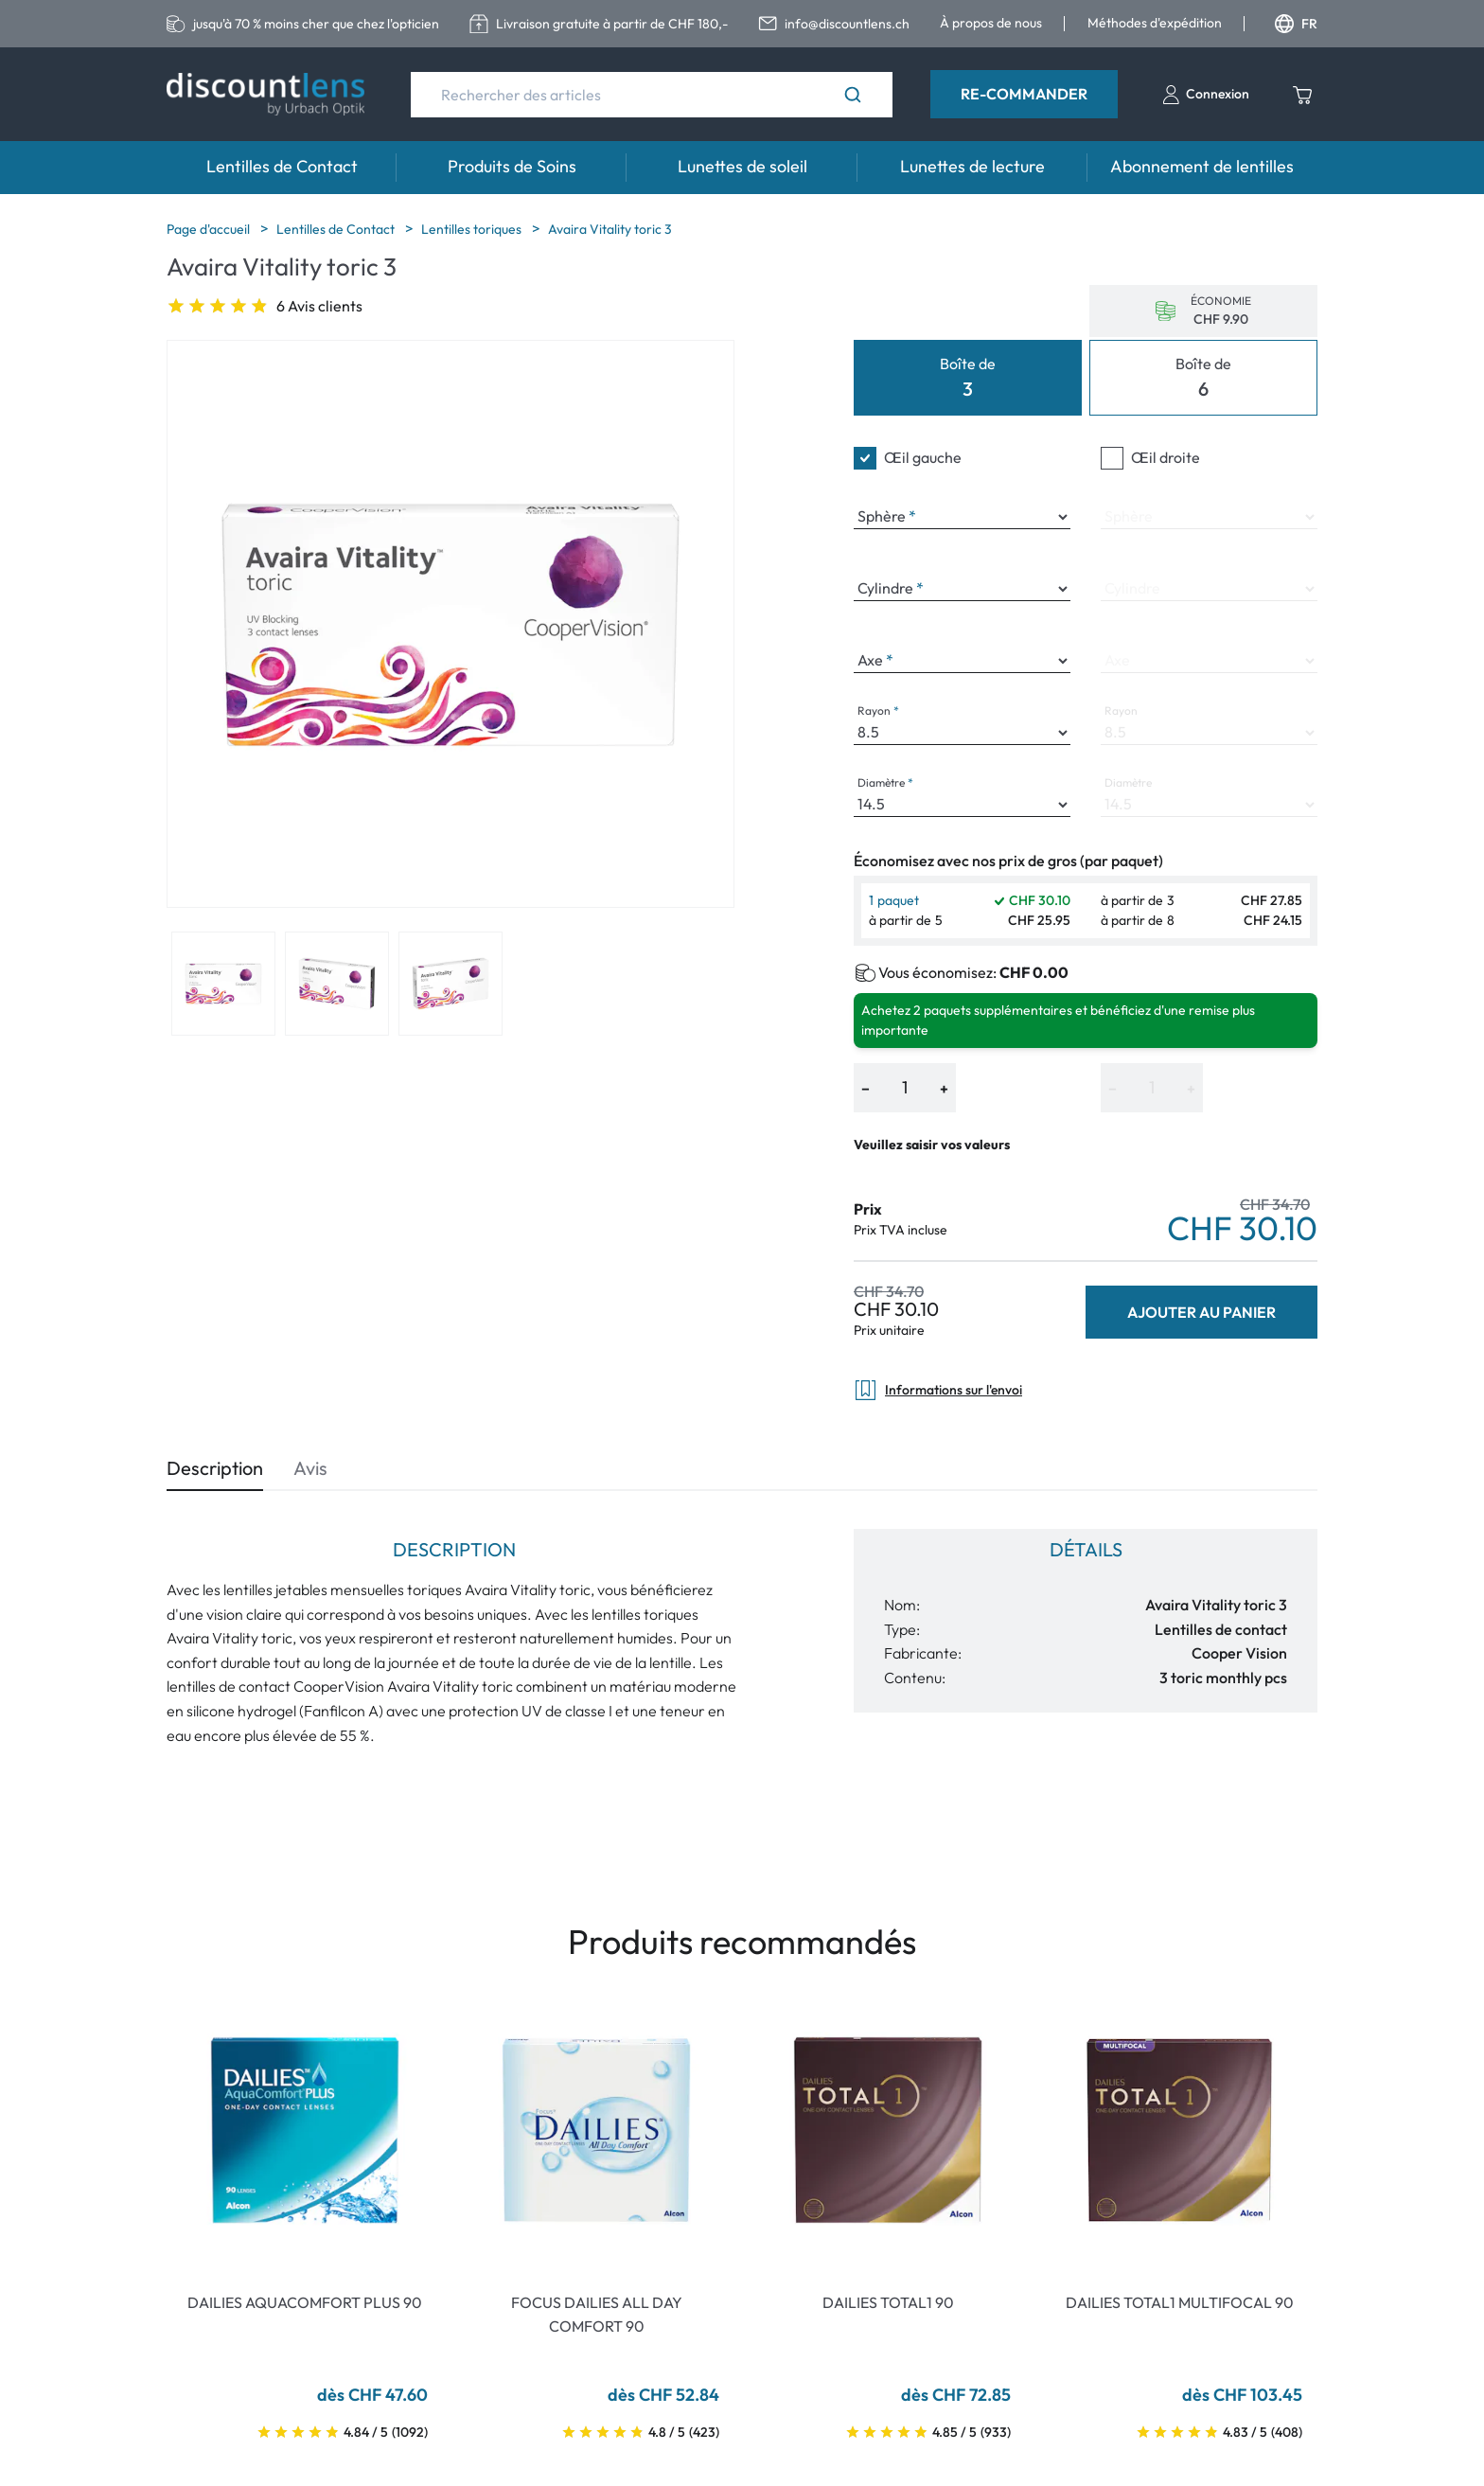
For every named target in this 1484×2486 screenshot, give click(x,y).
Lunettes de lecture (972, 166)
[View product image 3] (450, 984)
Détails (1086, 1549)
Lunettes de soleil (742, 166)
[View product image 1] (223, 984)
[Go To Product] (305, 2130)
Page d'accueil (210, 229)
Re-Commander (1024, 93)
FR (1296, 23)
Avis (310, 1468)
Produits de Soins (512, 166)
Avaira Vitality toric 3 (610, 229)
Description (215, 1468)
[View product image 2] (337, 984)
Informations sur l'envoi (938, 1390)
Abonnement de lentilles (1202, 166)
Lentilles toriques (472, 229)
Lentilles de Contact (282, 166)
